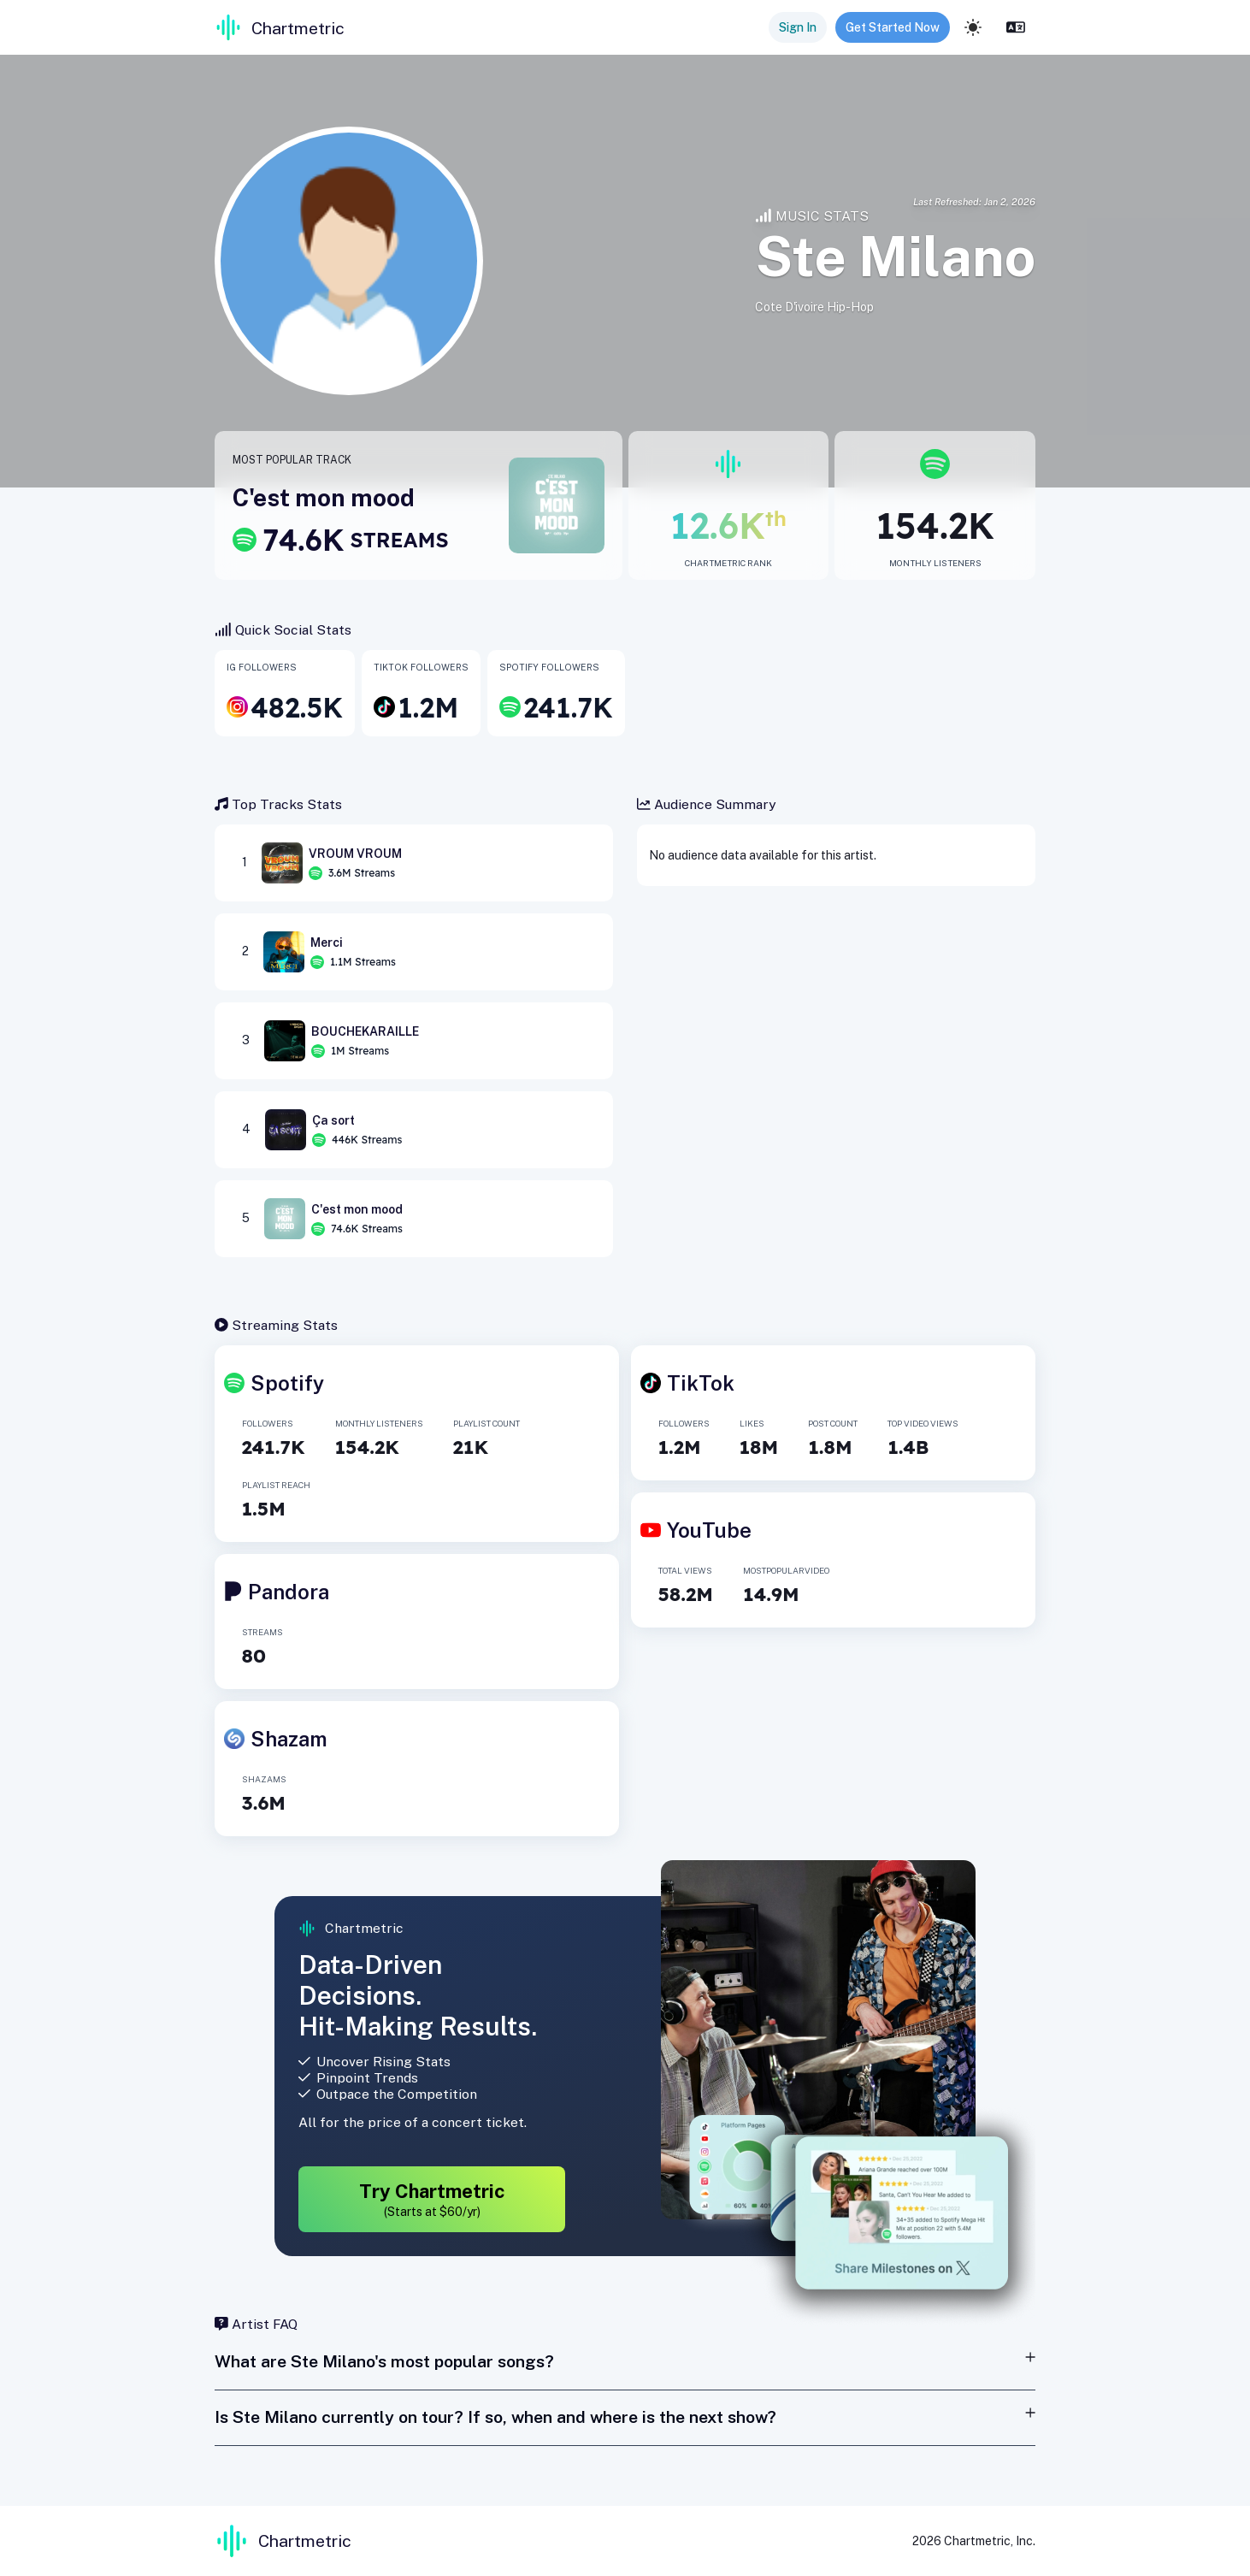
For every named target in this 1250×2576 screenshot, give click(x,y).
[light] (973, 27)
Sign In (798, 27)
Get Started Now (893, 27)
